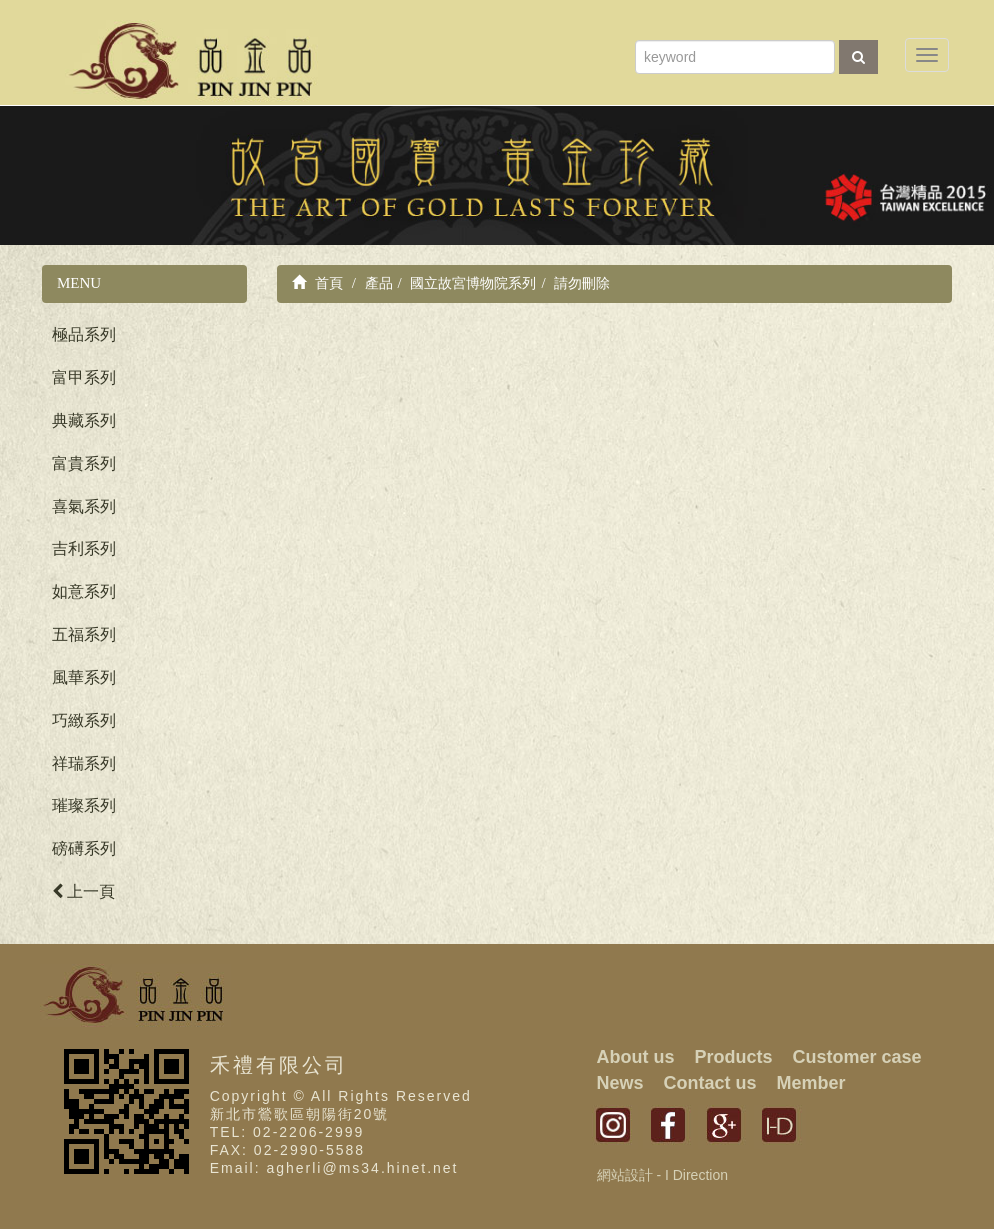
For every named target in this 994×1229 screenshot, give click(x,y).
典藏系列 (84, 420)
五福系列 (84, 634)
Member (811, 1083)
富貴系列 (84, 463)
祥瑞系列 (84, 763)
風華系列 (84, 677)
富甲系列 (84, 377)
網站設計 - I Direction (662, 1175)
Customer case (857, 1057)
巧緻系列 (84, 720)
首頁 (317, 283)
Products (734, 1057)
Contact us (710, 1083)
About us (636, 1057)
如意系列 (84, 591)
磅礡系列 (84, 848)
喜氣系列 (84, 506)
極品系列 (84, 334)
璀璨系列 (84, 805)
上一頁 (83, 891)
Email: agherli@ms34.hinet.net (334, 1168)
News (620, 1083)
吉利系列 (84, 548)
